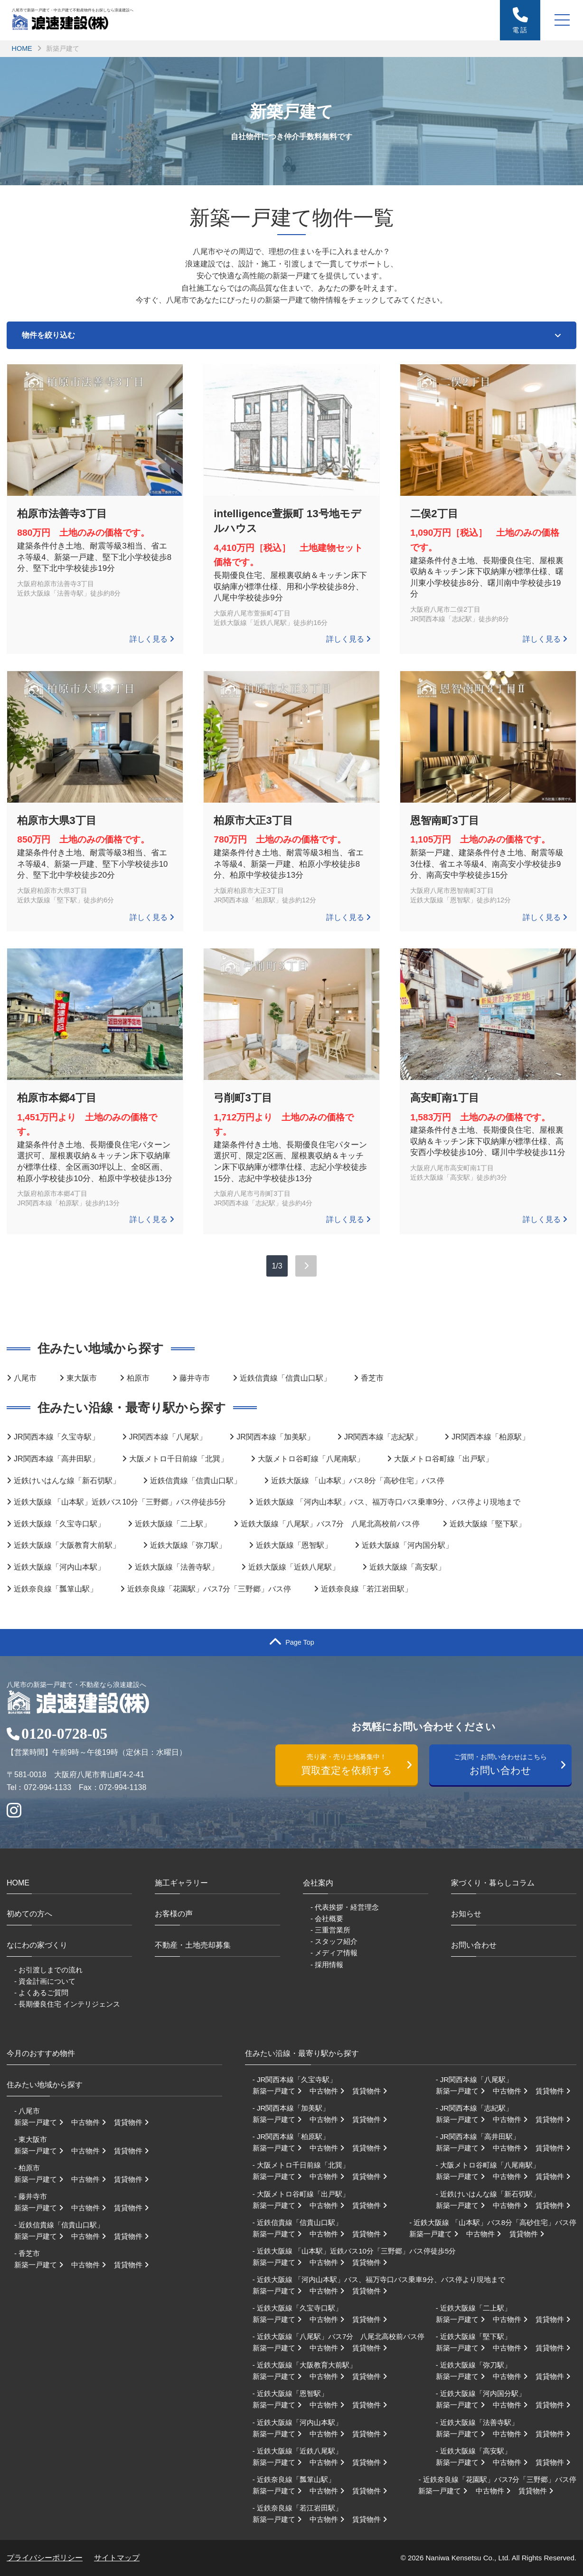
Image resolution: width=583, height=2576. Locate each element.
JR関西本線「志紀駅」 (383, 1437)
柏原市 (138, 1378)
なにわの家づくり (37, 1945)
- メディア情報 (333, 1953)
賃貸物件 (134, 2122)
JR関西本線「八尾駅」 (168, 1437)
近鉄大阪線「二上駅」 (173, 1524)
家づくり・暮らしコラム (493, 1883)
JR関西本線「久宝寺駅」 (56, 1437)
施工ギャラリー (181, 1883)
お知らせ (466, 1914)
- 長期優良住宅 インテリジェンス (67, 2004)
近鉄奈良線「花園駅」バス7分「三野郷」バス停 (209, 1589)
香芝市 (372, 1378)
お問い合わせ (505, 1764)
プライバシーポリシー (45, 2558)
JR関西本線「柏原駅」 (490, 1437)
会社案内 (318, 1883)
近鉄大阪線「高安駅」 (407, 1567)
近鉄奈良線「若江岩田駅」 (366, 1589)
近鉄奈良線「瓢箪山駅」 (55, 1589)
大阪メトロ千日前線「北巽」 (178, 1459)
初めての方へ (29, 1914)
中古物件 (91, 2122)
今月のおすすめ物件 (41, 2053)
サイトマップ (117, 2558)
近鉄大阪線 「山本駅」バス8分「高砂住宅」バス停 (357, 1481)
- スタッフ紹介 (333, 1941)
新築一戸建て (41, 2122)
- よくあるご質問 (41, 1993)
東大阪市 (81, 1378)
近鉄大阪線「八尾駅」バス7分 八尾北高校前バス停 (330, 1524)
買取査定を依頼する (351, 1764)
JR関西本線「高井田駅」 (56, 1459)
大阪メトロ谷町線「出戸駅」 (443, 1459)
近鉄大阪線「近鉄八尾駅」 (293, 1567)
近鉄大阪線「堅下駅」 (488, 1524)
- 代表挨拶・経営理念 (344, 1907)
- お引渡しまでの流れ (48, 1970)
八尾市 (25, 1378)
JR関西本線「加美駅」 (275, 1437)
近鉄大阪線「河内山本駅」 (59, 1567)
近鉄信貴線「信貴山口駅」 (285, 1378)
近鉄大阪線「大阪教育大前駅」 (67, 1545)
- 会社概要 (326, 1918)
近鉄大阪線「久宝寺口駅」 (59, 1524)
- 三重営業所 (330, 1930)
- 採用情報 (326, 1964)
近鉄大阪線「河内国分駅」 (407, 1545)
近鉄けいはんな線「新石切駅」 (67, 1481)
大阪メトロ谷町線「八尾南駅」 (311, 1459)
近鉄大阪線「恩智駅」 (294, 1545)
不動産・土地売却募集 (193, 1945)
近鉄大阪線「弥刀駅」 (188, 1545)
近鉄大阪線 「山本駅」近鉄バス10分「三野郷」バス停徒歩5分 (120, 1502)
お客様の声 (174, 1914)
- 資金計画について (44, 1981)
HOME (22, 48)
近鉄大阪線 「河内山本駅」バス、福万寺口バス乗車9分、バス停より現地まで (388, 1502)
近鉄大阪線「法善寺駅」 (176, 1567)
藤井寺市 (194, 1378)
